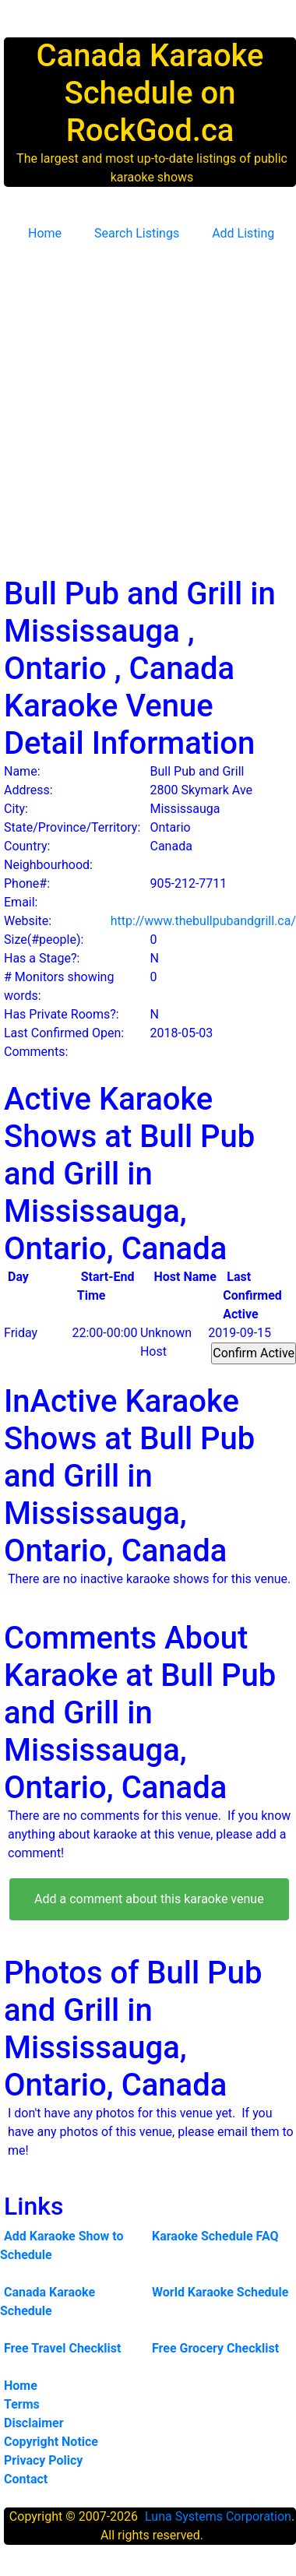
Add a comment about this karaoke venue (149, 1899)
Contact (26, 2479)
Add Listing (243, 233)
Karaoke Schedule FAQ (215, 2236)
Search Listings (136, 233)
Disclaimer (34, 2423)
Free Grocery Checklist (215, 2348)
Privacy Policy (43, 2460)
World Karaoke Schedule (220, 2292)
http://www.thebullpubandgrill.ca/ (203, 920)
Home (45, 233)
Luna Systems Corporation (218, 2516)
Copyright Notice (51, 2441)
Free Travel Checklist (62, 2348)
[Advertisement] (150, 403)
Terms (22, 2404)
